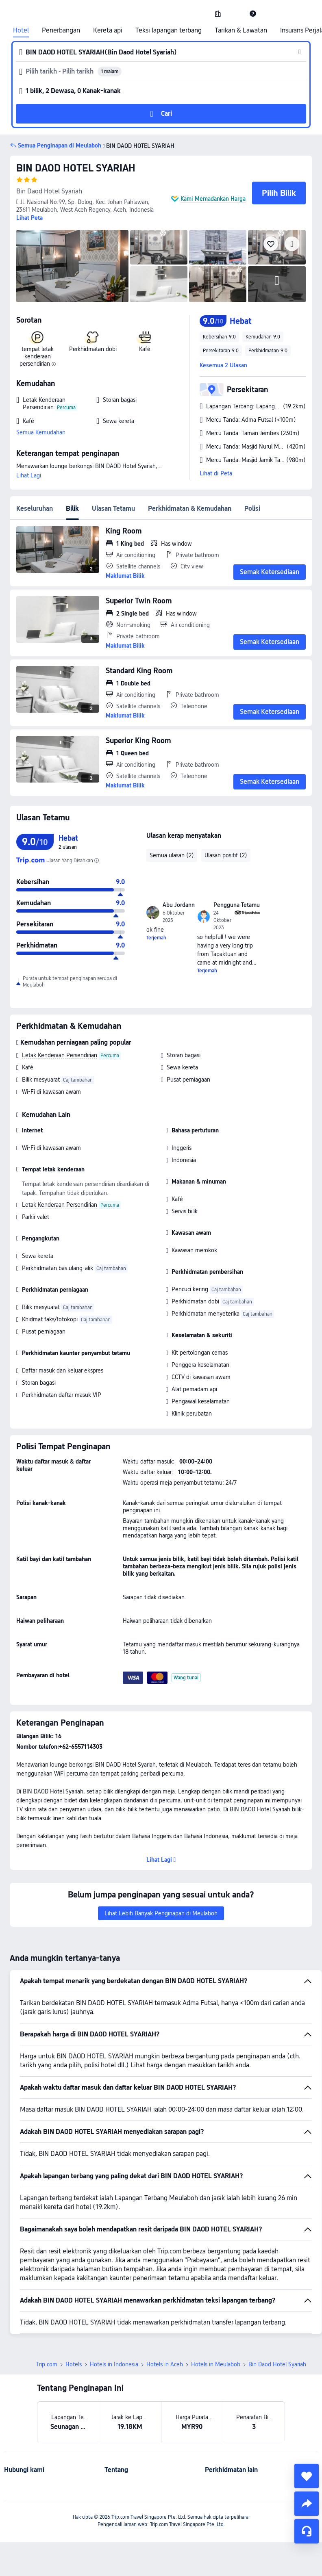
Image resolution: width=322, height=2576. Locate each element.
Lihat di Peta (216, 473)
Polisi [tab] (252, 508)
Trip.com (46, 2364)
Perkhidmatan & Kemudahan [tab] (189, 508)
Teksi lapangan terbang (168, 30)
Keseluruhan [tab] (34, 508)
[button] (235, 13)
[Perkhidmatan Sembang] (306, 2531)
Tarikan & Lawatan (241, 30)
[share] (306, 2503)
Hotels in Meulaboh (215, 2364)
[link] (218, 13)
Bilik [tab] (72, 508)
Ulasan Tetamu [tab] (113, 508)
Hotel (21, 30)
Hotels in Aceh (164, 2364)
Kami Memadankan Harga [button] (213, 198)
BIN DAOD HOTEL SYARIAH (75, 168)
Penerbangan (61, 30)
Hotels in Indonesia (114, 2364)
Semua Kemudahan (40, 432)
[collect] (306, 2476)
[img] (72, 266)
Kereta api (107, 30)
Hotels (73, 2364)
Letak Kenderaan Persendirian (59, 1055)
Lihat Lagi (28, 475)
